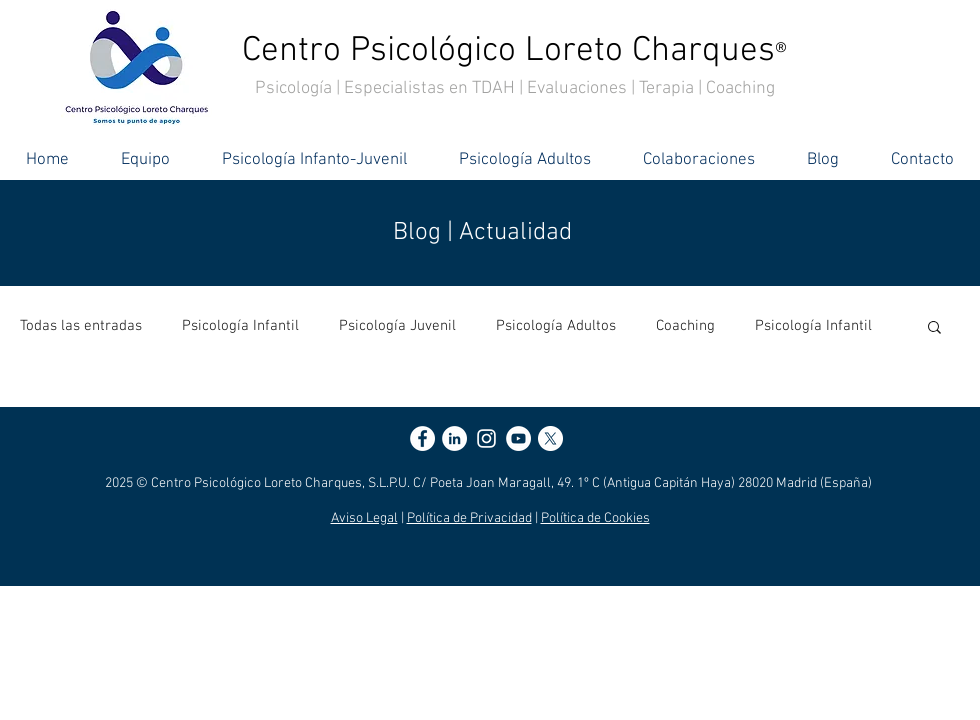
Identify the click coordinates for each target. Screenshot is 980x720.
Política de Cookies (595, 518)
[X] (550, 438)
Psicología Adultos (556, 326)
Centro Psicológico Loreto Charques (514, 51)
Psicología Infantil (240, 326)
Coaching (685, 326)
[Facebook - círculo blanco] (422, 438)
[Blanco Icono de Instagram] (486, 438)
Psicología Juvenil (397, 326)
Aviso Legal (364, 518)
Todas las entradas (81, 326)
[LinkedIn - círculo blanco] (454, 438)
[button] (934, 328)
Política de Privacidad (469, 518)
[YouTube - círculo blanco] (518, 438)
